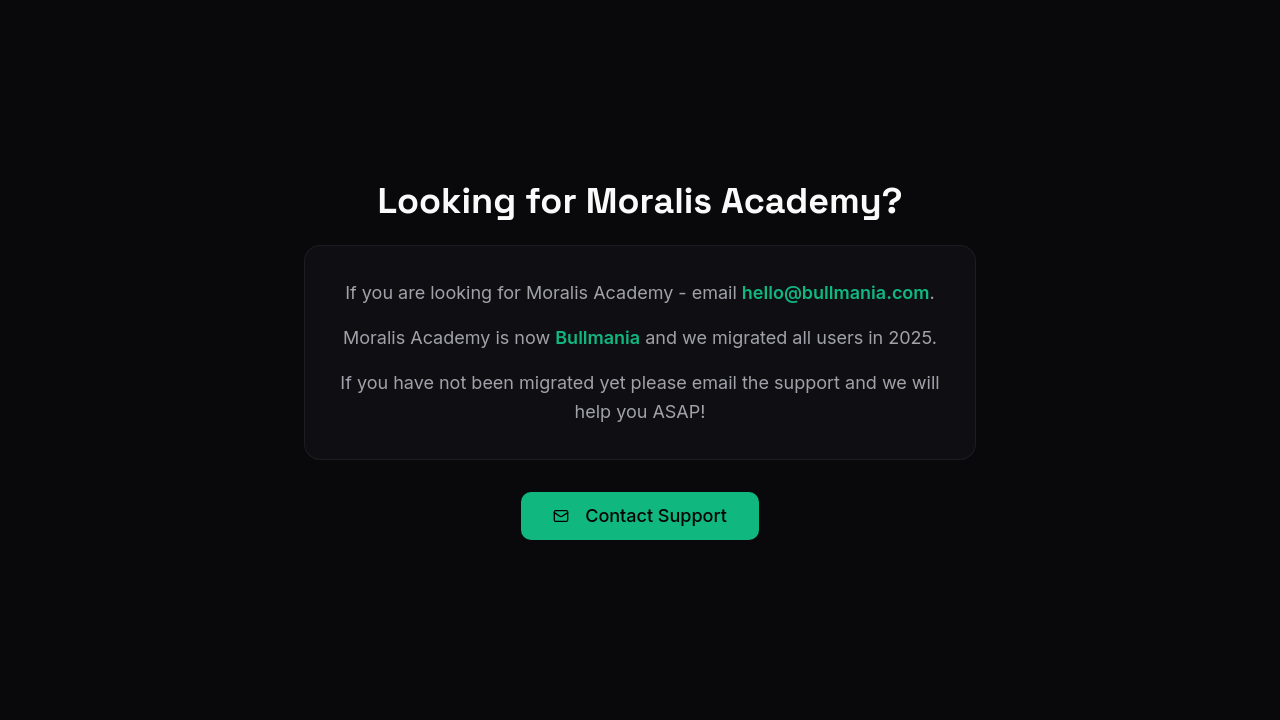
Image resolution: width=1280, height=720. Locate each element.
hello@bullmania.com (836, 292)
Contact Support (640, 515)
